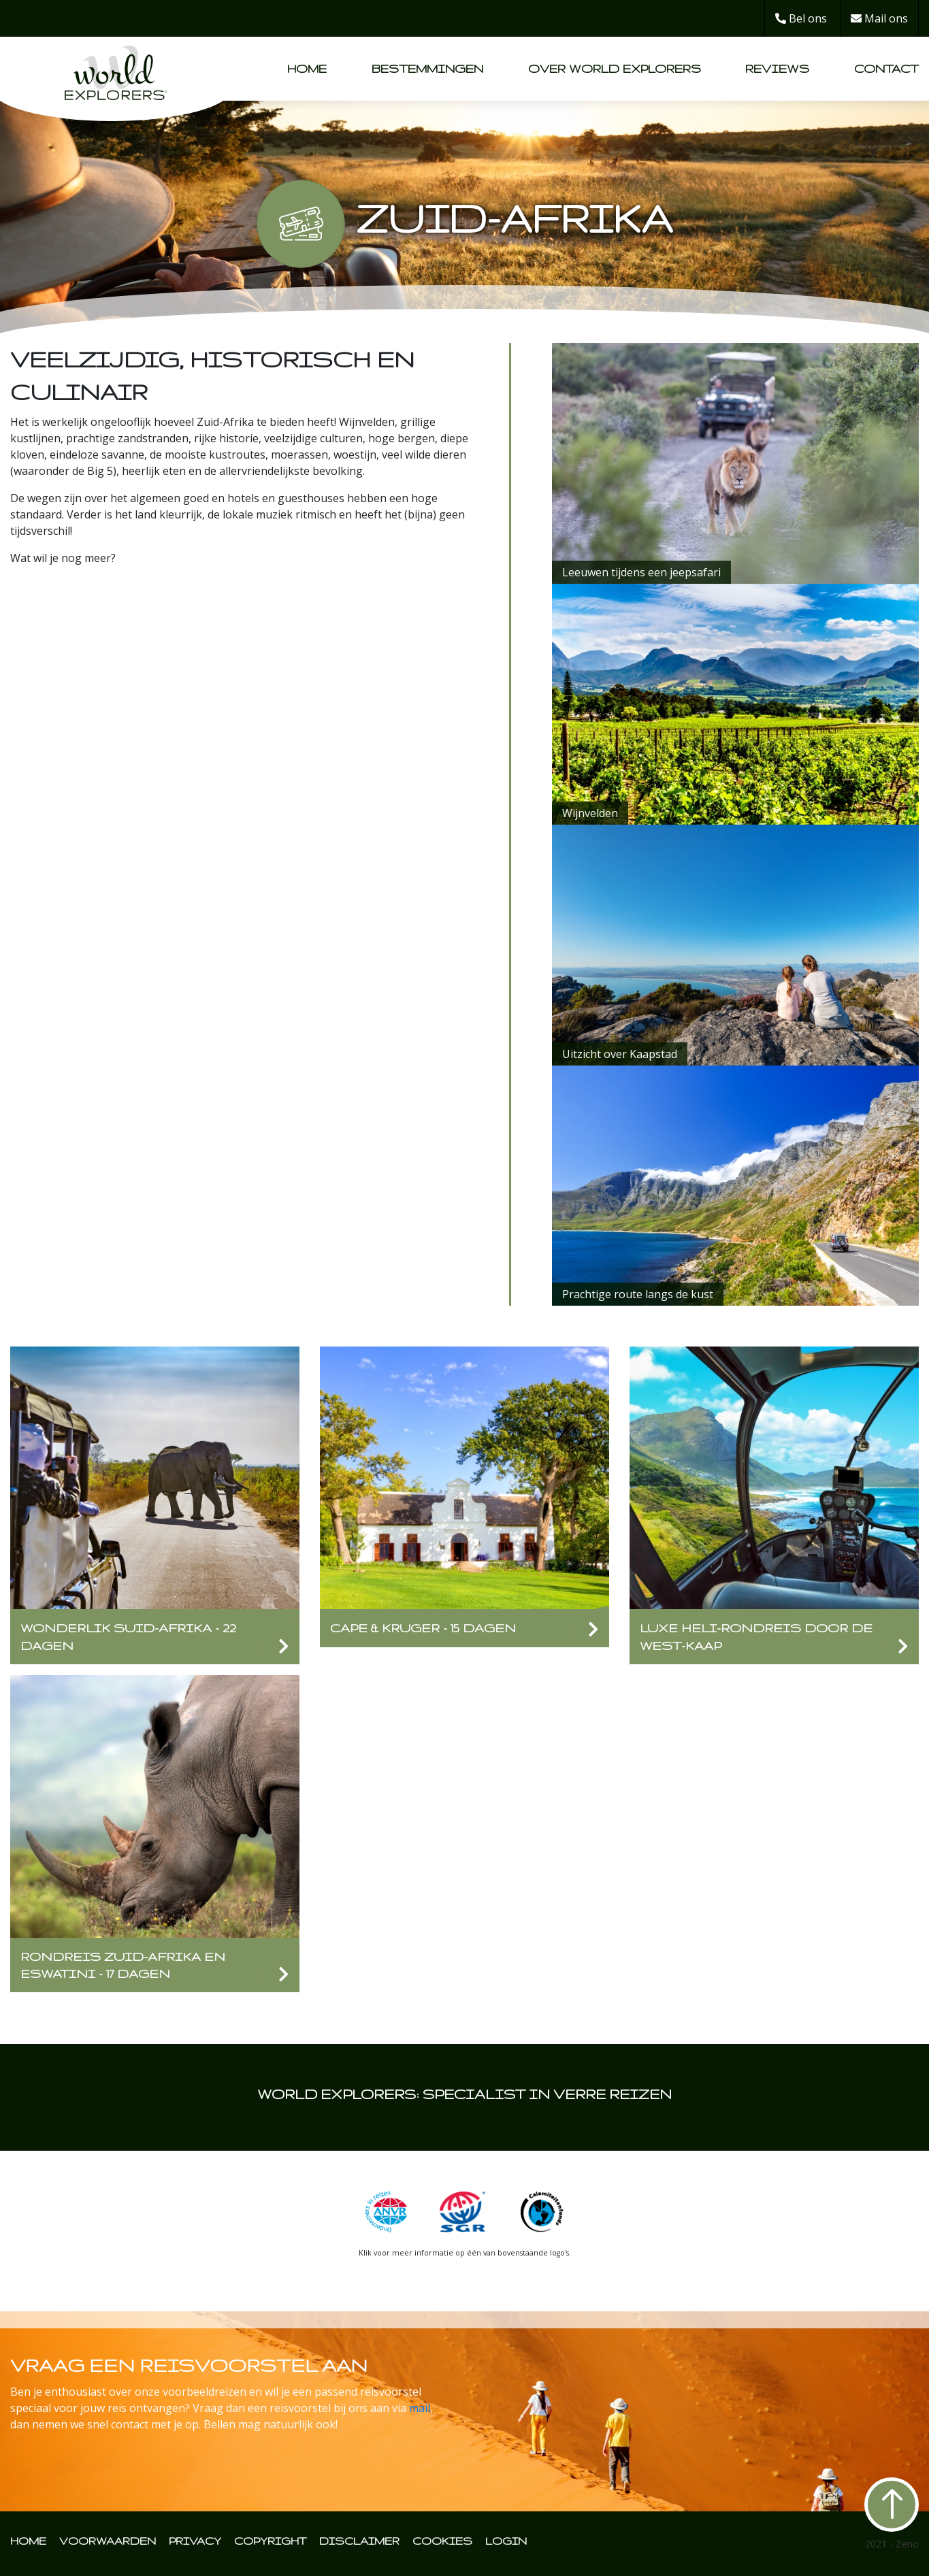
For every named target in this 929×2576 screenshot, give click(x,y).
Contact (886, 68)
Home (307, 68)
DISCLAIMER (359, 2541)
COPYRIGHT (270, 2541)
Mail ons (879, 18)
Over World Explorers (614, 68)
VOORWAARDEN (107, 2541)
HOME (28, 2541)
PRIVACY (195, 2541)
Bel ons (801, 18)
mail (419, 2407)
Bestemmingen (427, 68)
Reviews (777, 68)
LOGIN (506, 2541)
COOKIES (442, 2541)
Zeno (907, 2543)
